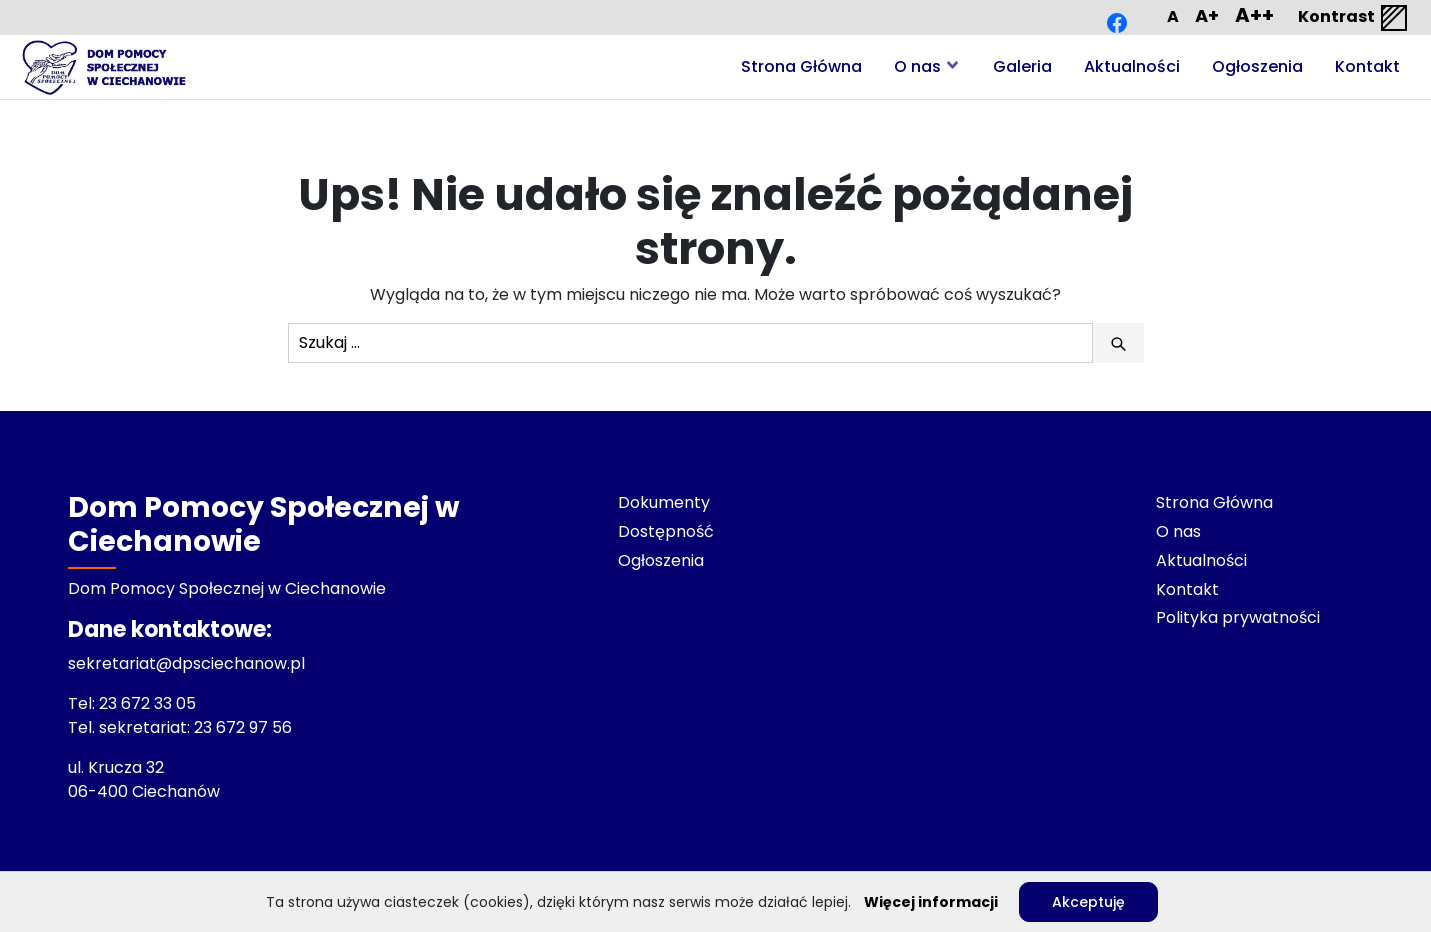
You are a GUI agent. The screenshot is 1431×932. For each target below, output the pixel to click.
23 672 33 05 (149, 703)
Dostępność (666, 531)
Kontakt (1367, 66)
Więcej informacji (931, 902)
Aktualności (1132, 66)
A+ (1207, 15)
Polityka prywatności (1238, 617)
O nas (917, 66)
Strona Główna (801, 66)
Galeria (1022, 66)
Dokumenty (664, 502)
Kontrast (1354, 18)
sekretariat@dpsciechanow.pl (186, 663)
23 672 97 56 (245, 727)
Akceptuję (1088, 902)
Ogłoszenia (1257, 66)
